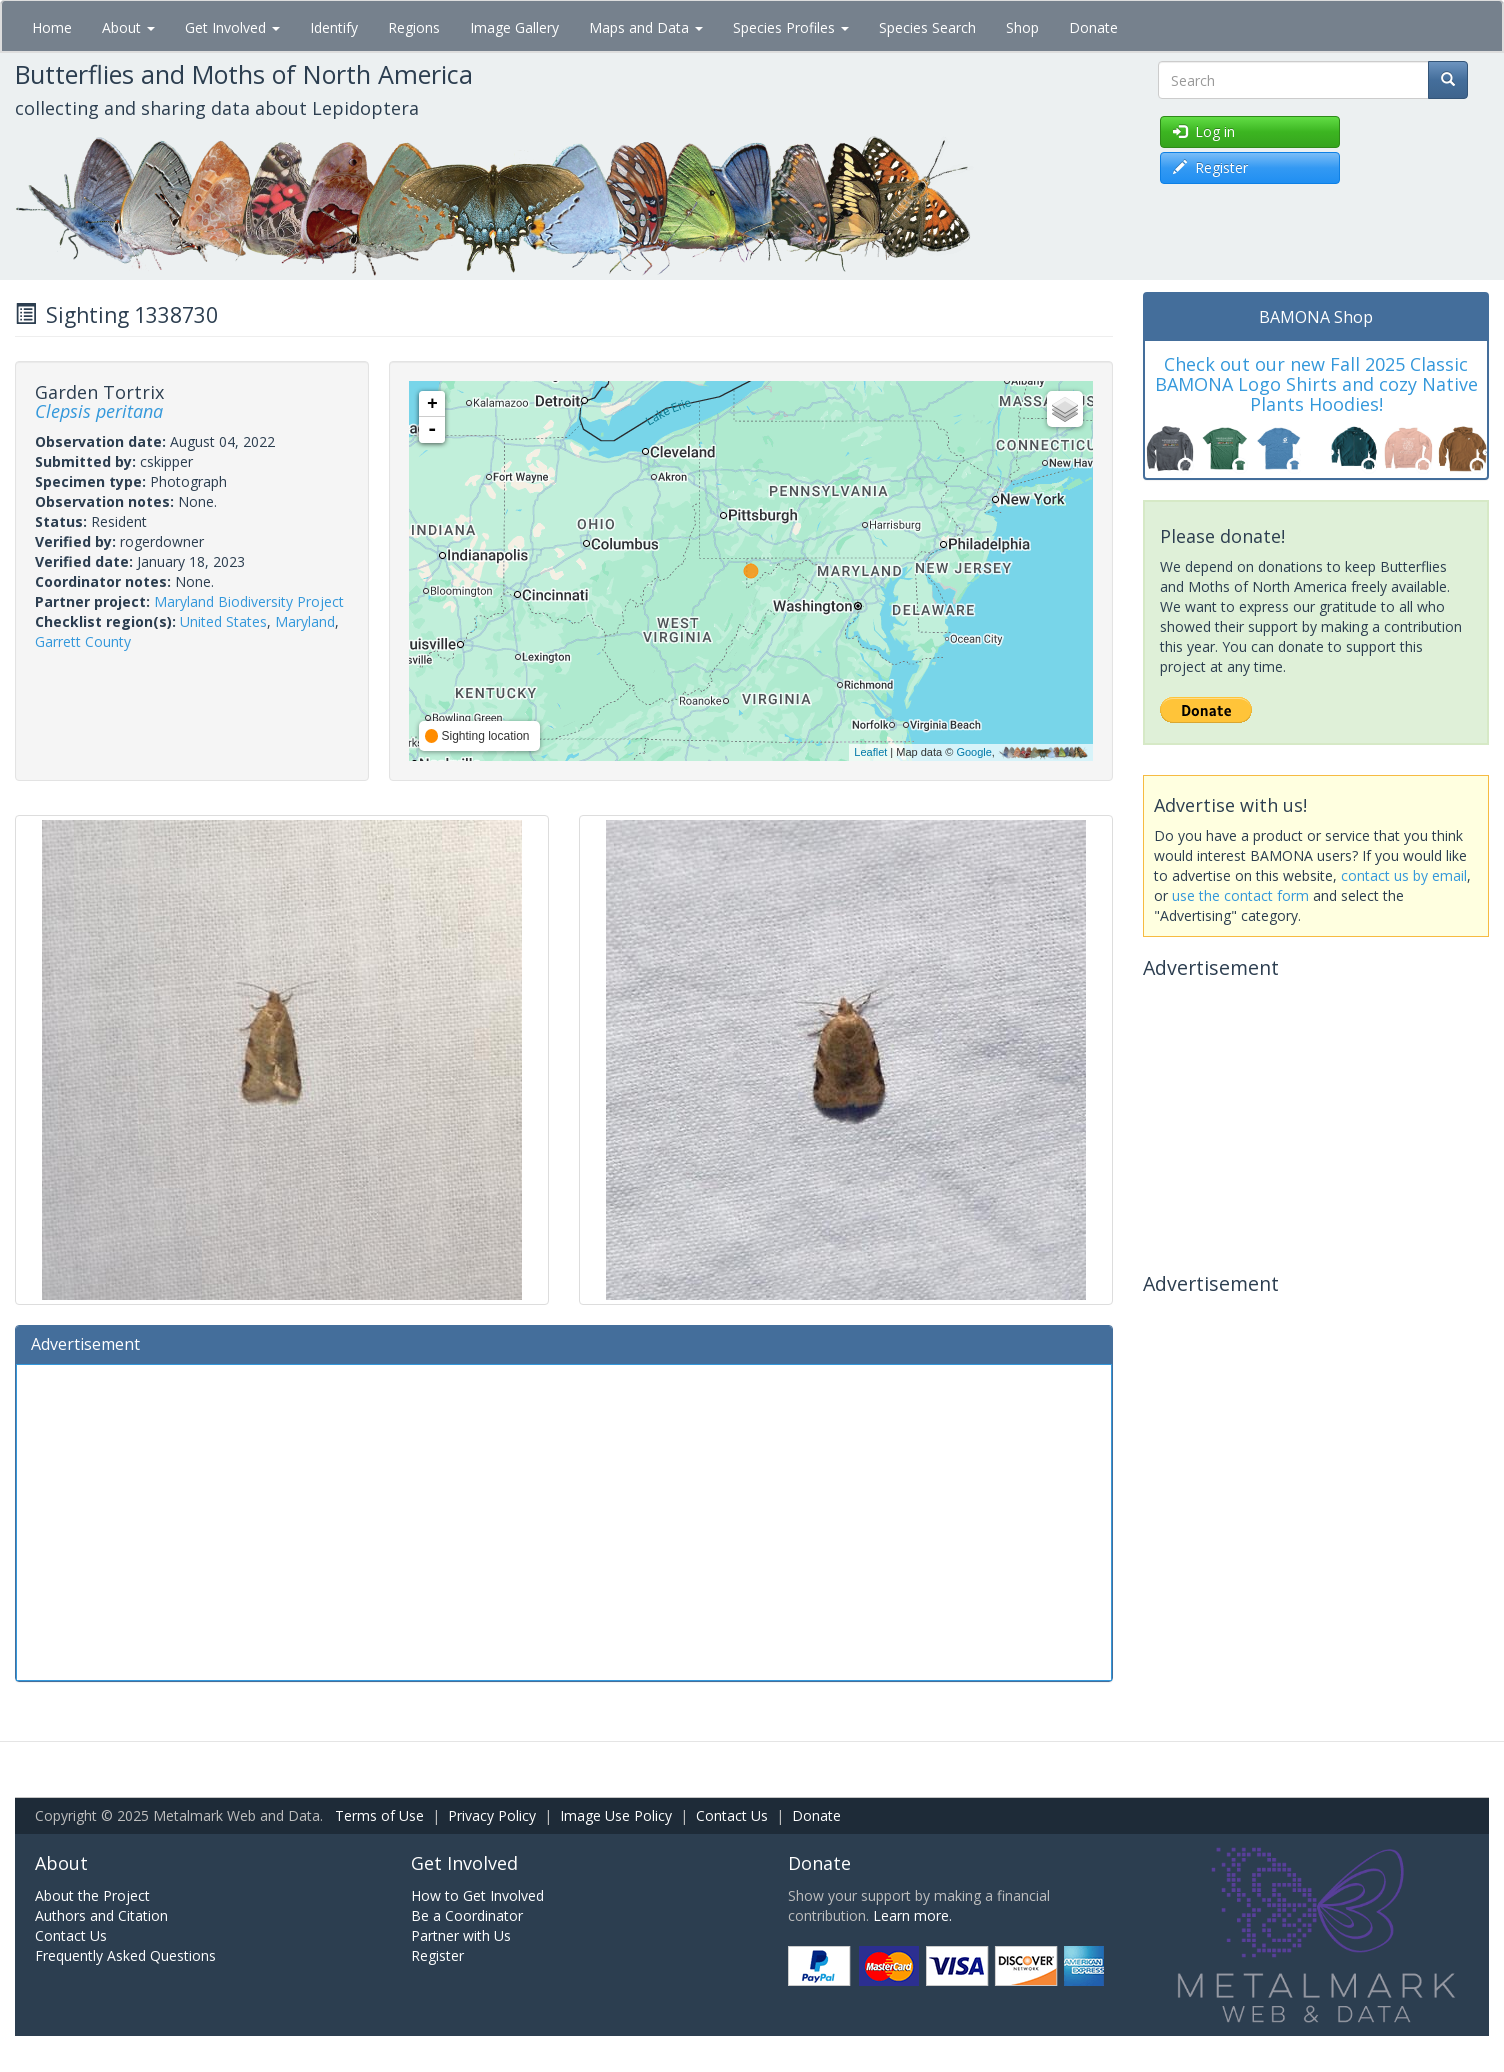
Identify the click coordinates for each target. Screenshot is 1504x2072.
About (128, 27)
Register (437, 1955)
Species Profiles (791, 27)
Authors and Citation (101, 1915)
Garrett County (83, 641)
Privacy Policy (492, 1815)
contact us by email (1404, 875)
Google (973, 752)
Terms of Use (379, 1815)
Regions (414, 27)
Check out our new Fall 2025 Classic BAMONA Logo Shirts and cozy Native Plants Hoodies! (1316, 384)
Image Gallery (514, 27)
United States (223, 621)
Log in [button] (1204, 131)
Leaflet (870, 752)
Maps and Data (646, 27)
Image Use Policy (616, 1815)
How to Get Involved (477, 1895)
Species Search (927, 27)
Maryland (305, 621)
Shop (1022, 27)
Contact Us (732, 1815)
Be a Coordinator (467, 1915)
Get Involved (232, 27)
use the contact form (1240, 895)
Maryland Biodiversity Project (249, 601)
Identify (334, 27)
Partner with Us (461, 1935)
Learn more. (912, 1915)
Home (52, 27)
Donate (1093, 27)
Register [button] (1210, 167)
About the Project (92, 1895)
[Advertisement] (564, 1520)
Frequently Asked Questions (125, 1955)
